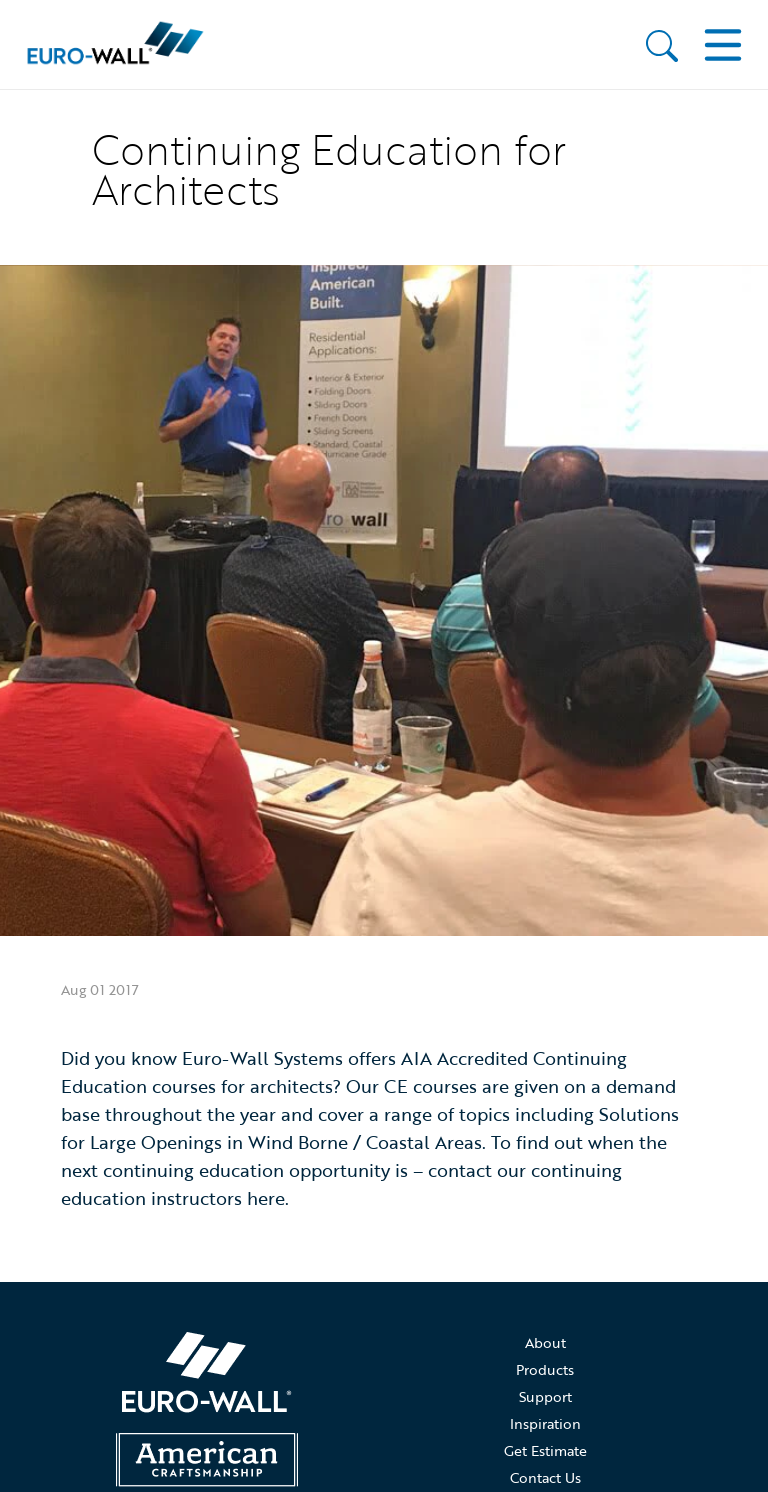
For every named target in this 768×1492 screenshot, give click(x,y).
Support (545, 1396)
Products (545, 1369)
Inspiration (545, 1423)
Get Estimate (545, 1450)
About (545, 1342)
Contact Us (545, 1477)
